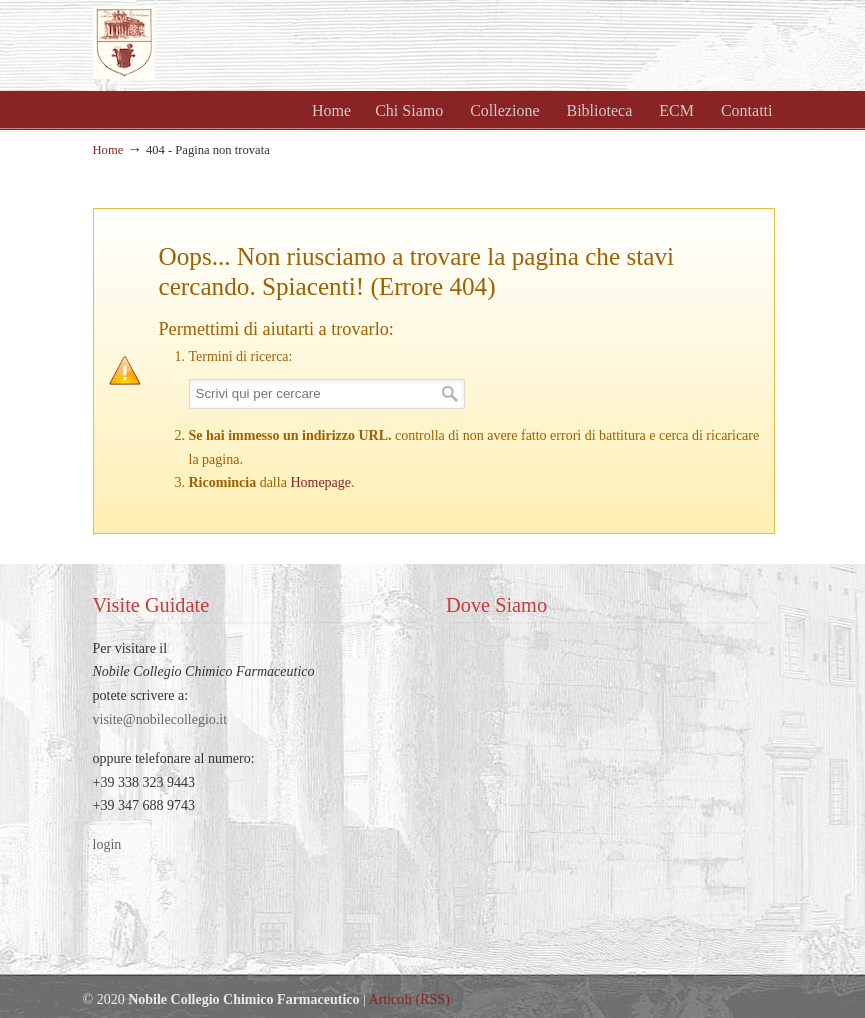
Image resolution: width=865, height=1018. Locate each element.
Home (108, 150)
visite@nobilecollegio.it (160, 719)
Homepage (320, 482)
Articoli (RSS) (409, 999)
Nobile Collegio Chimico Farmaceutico (313, 42)
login (107, 844)
